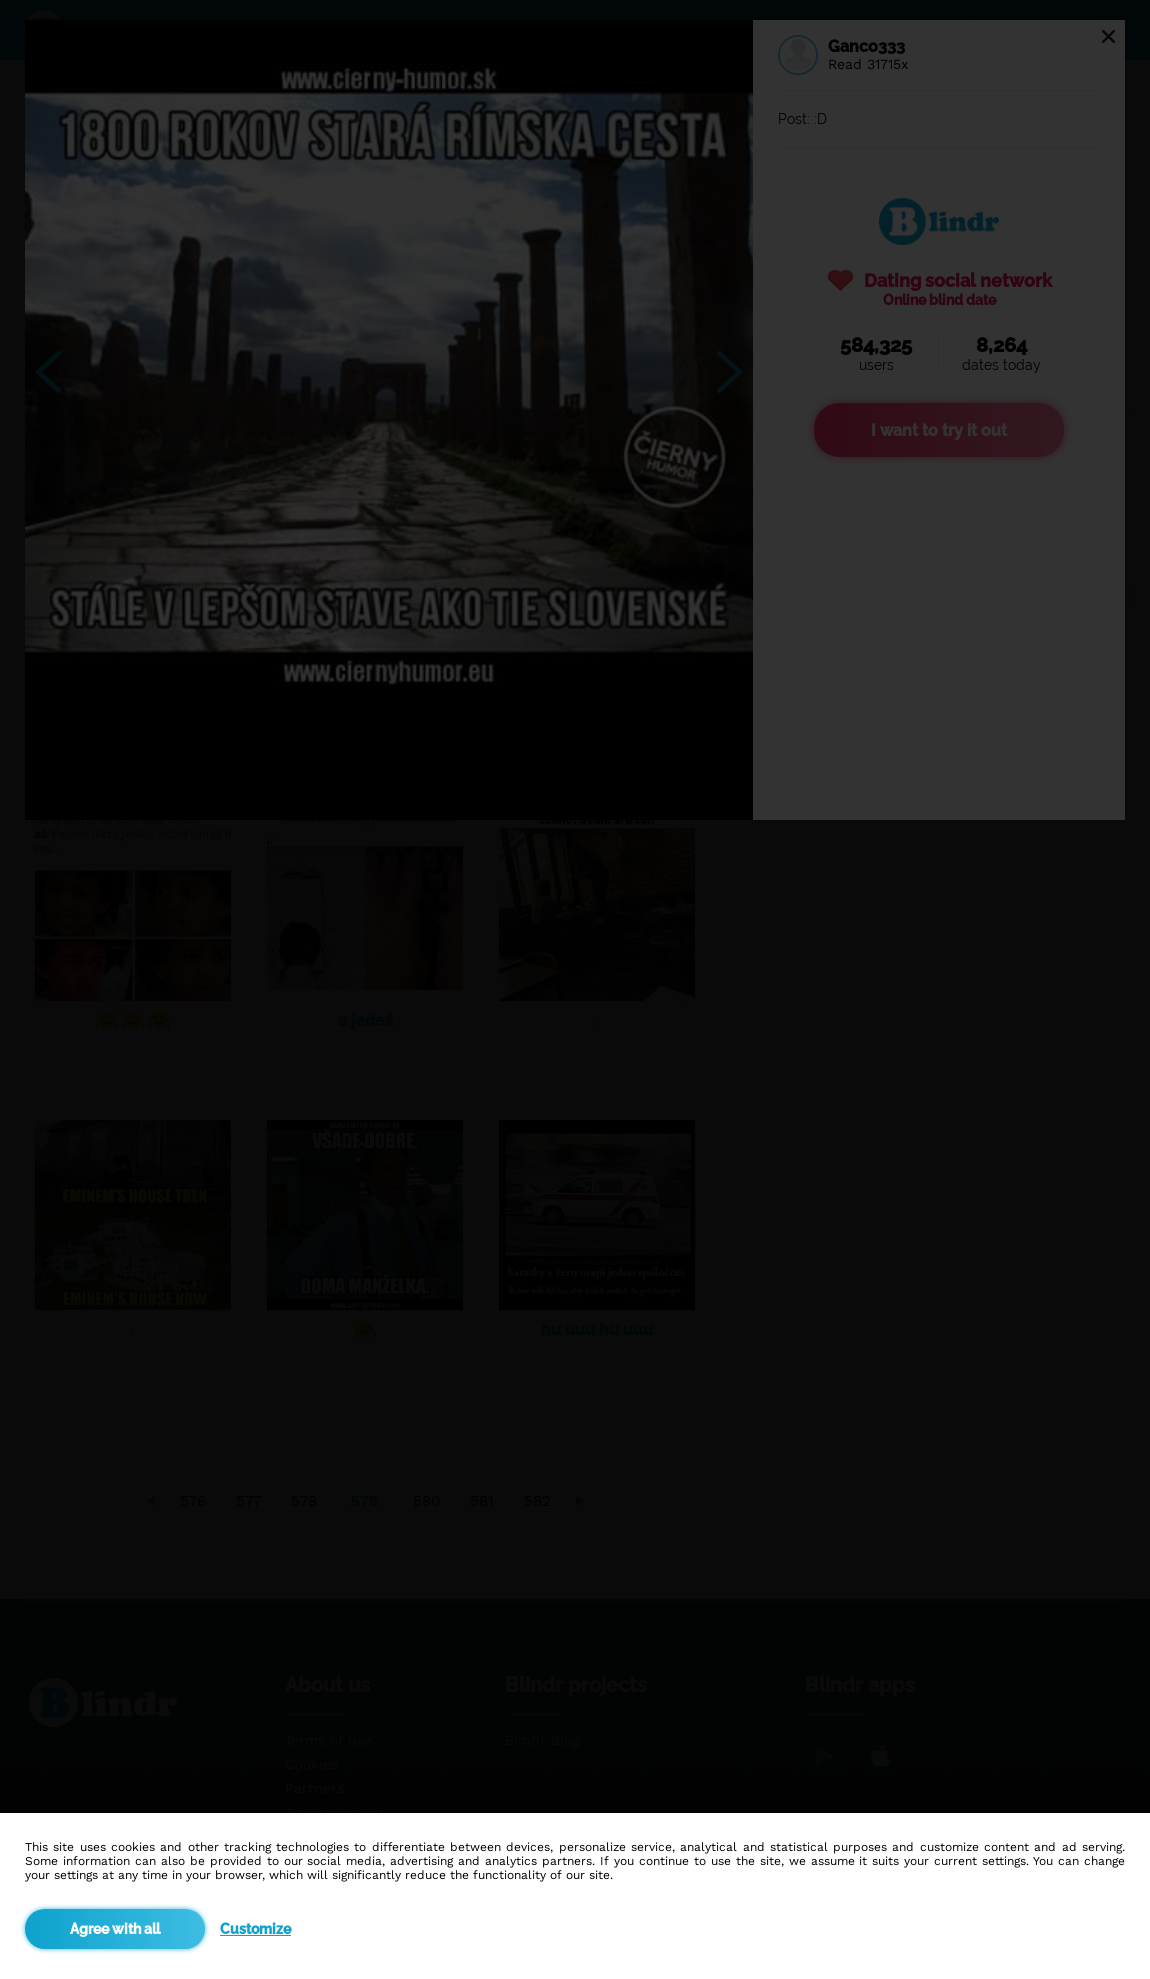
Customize (255, 1929)
